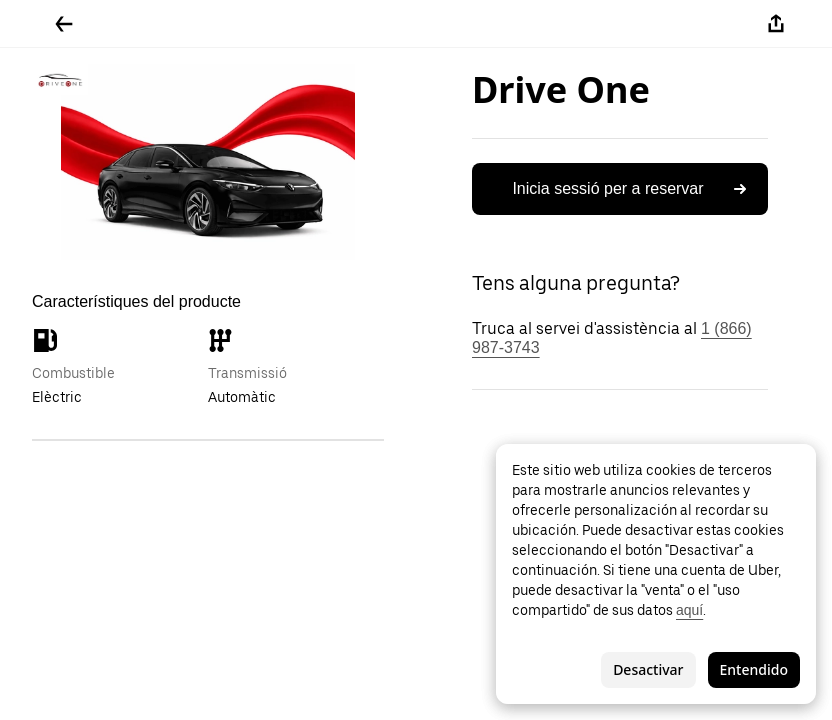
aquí (689, 610)
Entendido (754, 669)
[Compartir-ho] (776, 24)
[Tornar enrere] (64, 24)
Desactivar (648, 669)
